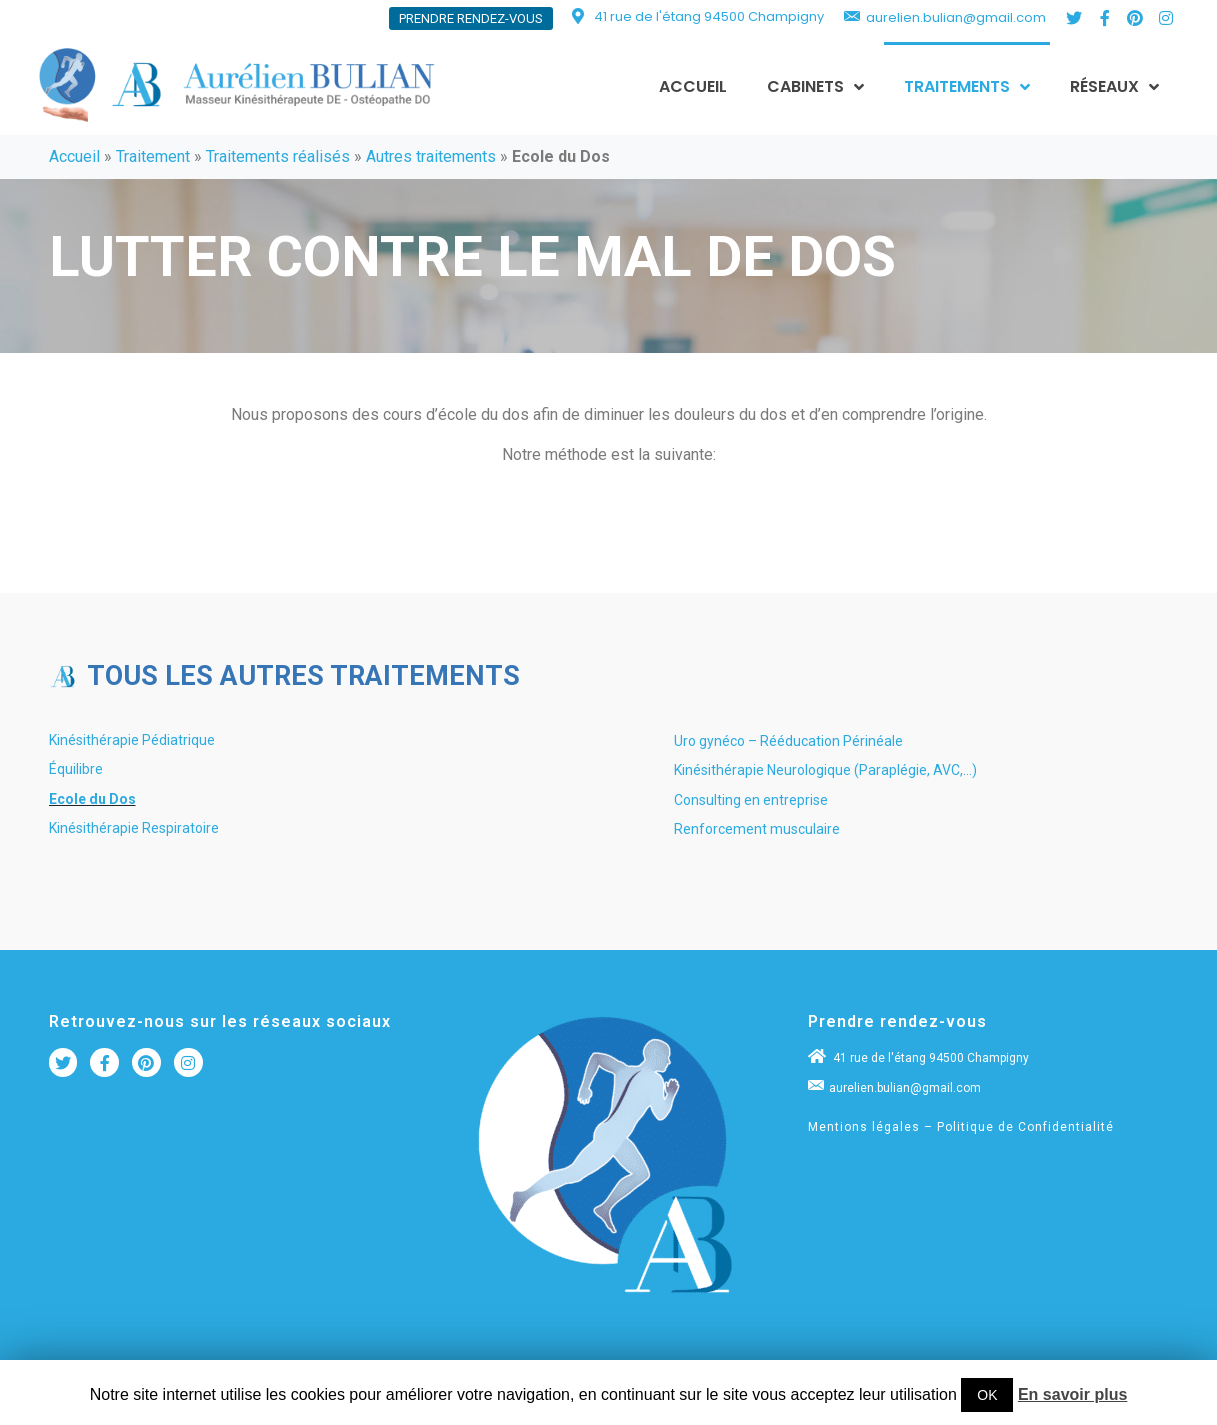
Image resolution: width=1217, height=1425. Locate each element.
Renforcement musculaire (757, 829)
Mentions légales (864, 1127)
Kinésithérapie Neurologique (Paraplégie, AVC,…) (825, 770)
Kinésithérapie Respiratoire (134, 828)
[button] (471, 18)
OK (987, 1395)
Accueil (74, 156)
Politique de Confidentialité (1025, 1127)
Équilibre (76, 769)
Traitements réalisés (278, 156)
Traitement (153, 156)
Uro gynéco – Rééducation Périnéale (788, 741)
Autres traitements (431, 156)
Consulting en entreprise (751, 800)
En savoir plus (1072, 1394)
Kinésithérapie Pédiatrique (132, 740)
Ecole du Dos (92, 799)
